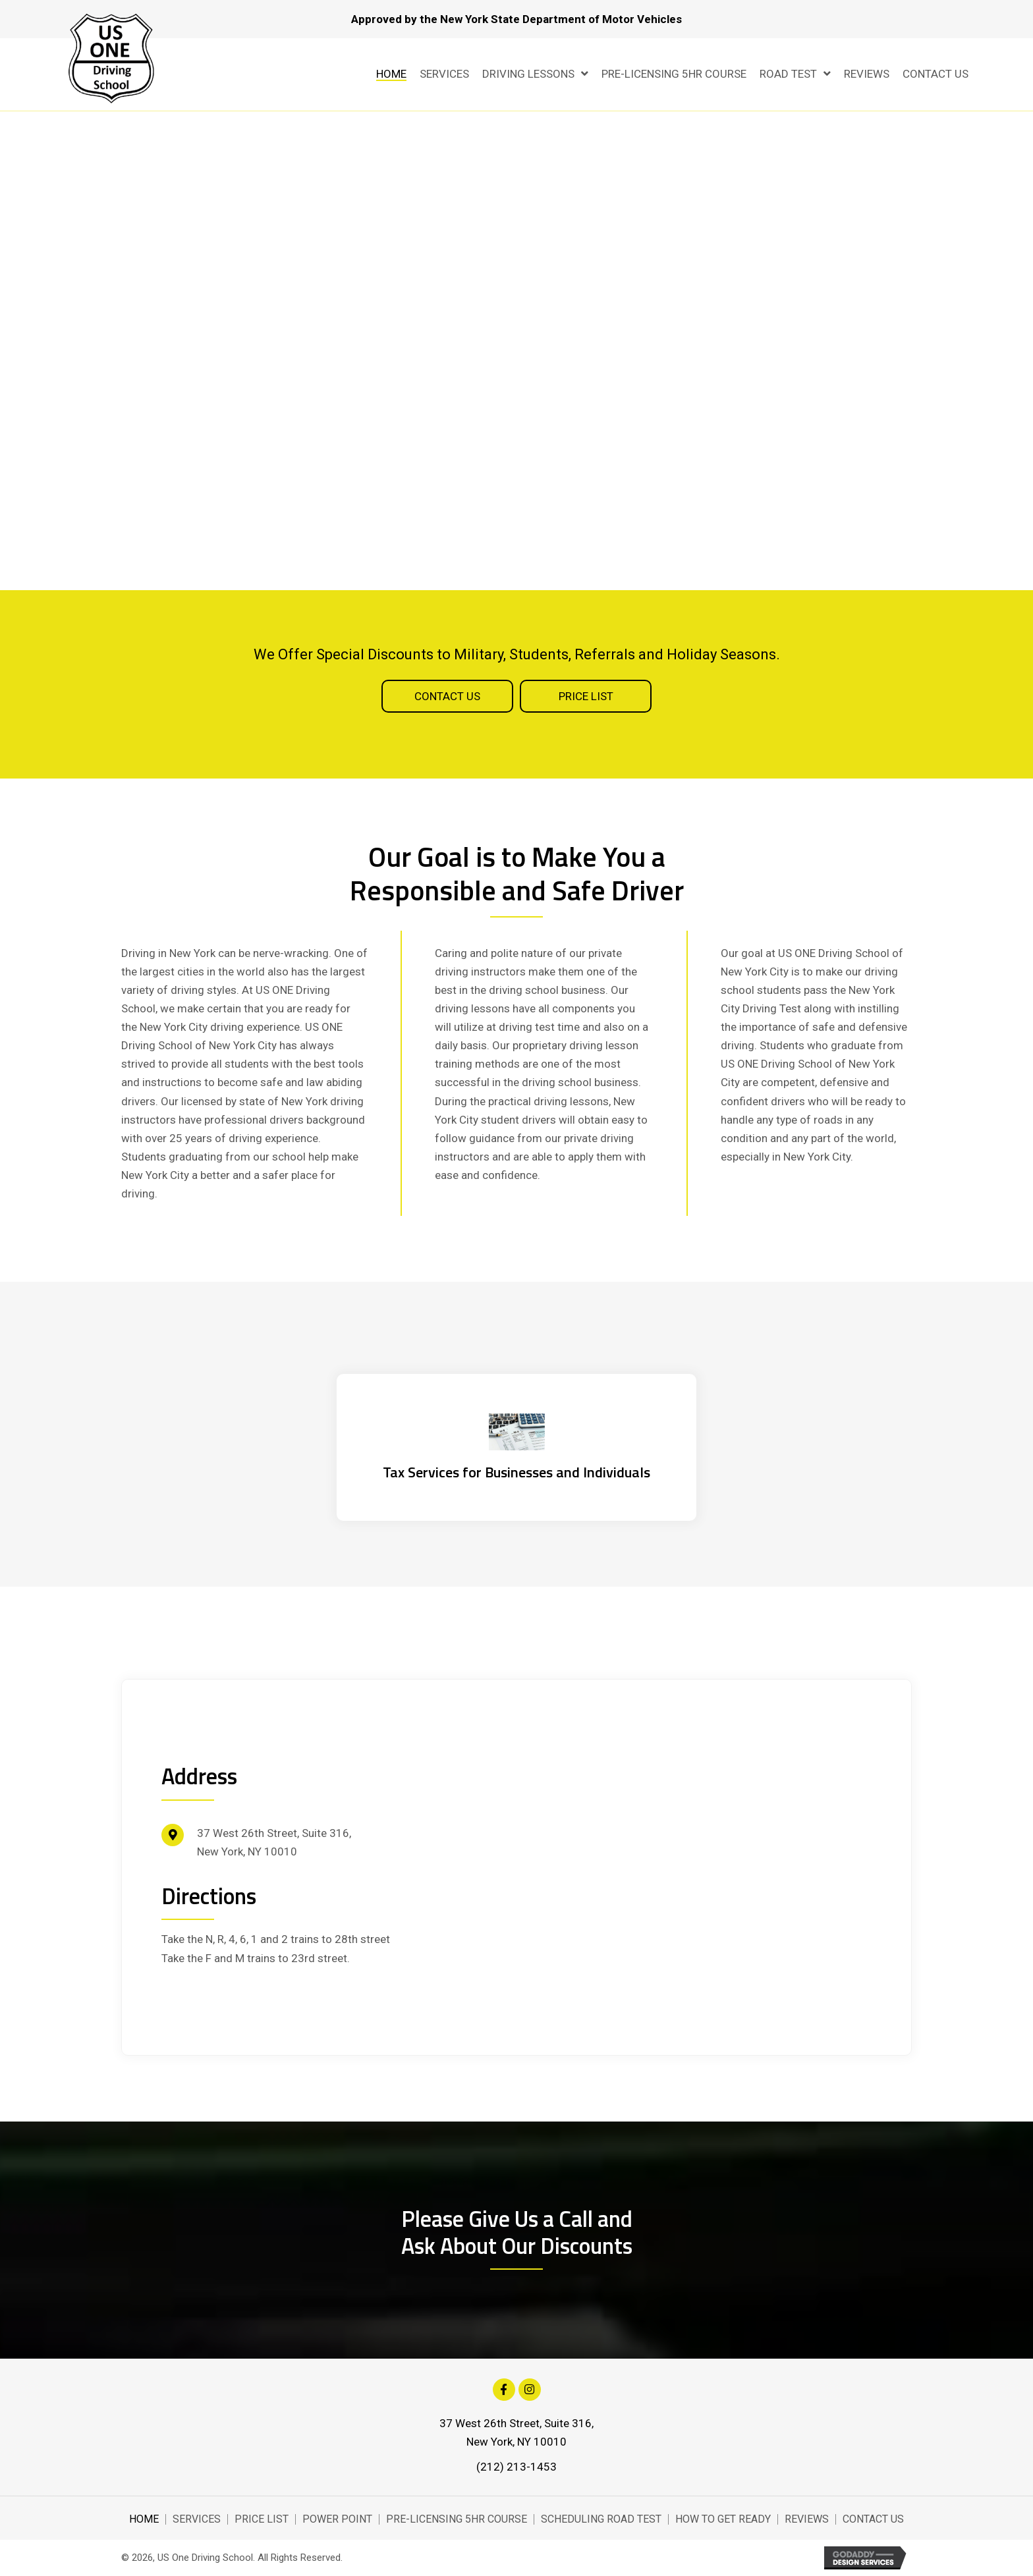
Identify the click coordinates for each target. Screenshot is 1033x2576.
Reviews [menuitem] (807, 2519)
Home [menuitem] (144, 2519)
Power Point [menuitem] (337, 2519)
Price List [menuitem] (262, 2519)
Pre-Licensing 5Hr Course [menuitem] (456, 2519)
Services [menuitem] (197, 2519)
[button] (447, 696)
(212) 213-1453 (516, 2466)
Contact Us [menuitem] (873, 2519)
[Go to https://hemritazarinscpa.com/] (516, 1447)
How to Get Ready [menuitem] (723, 2519)
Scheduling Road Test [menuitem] (601, 2519)
